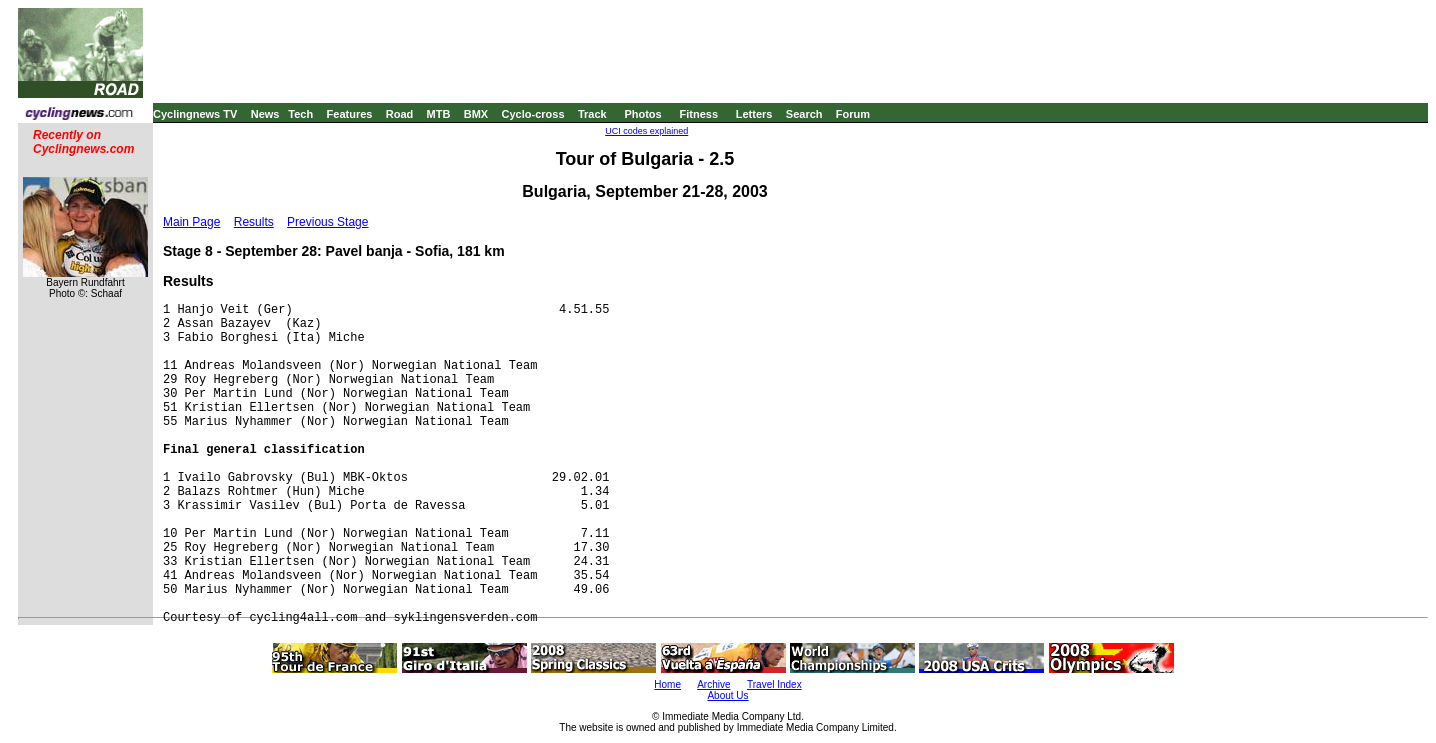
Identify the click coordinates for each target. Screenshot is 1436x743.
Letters (754, 114)
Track (592, 114)
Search (804, 114)
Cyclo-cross (533, 114)
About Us (727, 695)
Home (667, 684)
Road (400, 114)
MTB (439, 114)
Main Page (191, 222)
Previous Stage (327, 222)
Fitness (698, 114)
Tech (300, 114)
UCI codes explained (646, 131)
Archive (713, 684)
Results (254, 222)
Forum (853, 114)
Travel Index (774, 684)
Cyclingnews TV (195, 114)
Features (350, 114)
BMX (476, 114)
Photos (642, 114)
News (265, 114)
